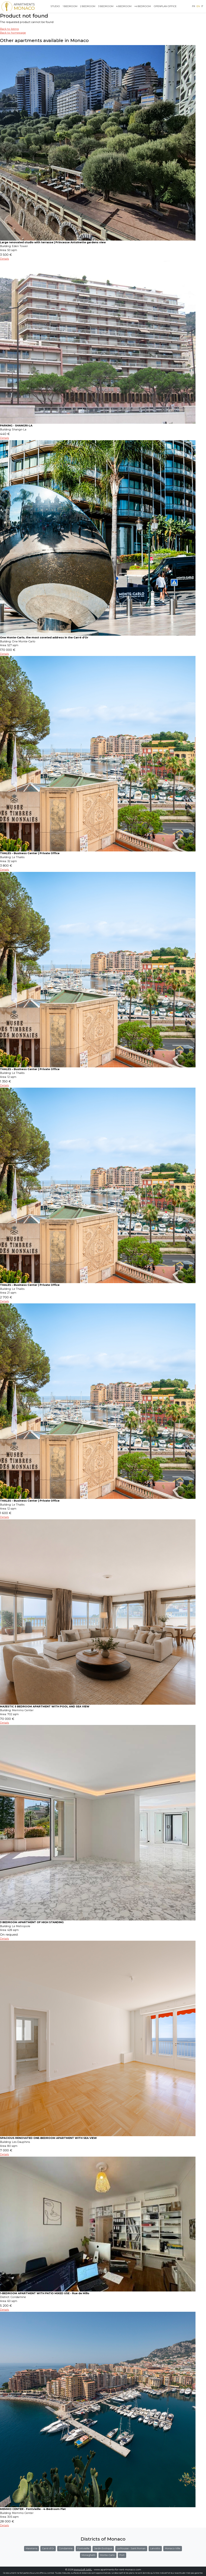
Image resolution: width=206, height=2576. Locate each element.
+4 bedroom (142, 6)
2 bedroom (87, 6)
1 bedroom (70, 6)
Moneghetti (88, 2555)
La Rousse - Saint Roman (131, 2548)
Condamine (66, 2548)
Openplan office (165, 6)
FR (193, 6)
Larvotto (155, 2548)
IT (202, 6)
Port (122, 2555)
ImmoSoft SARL (83, 2569)
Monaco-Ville (172, 2548)
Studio (55, 6)
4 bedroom (123, 6)
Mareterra (31, 2548)
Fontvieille (83, 2548)
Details (4, 258)
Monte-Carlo (107, 2555)
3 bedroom (105, 6)
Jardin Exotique (103, 2548)
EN (198, 6)
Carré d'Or (48, 2548)
